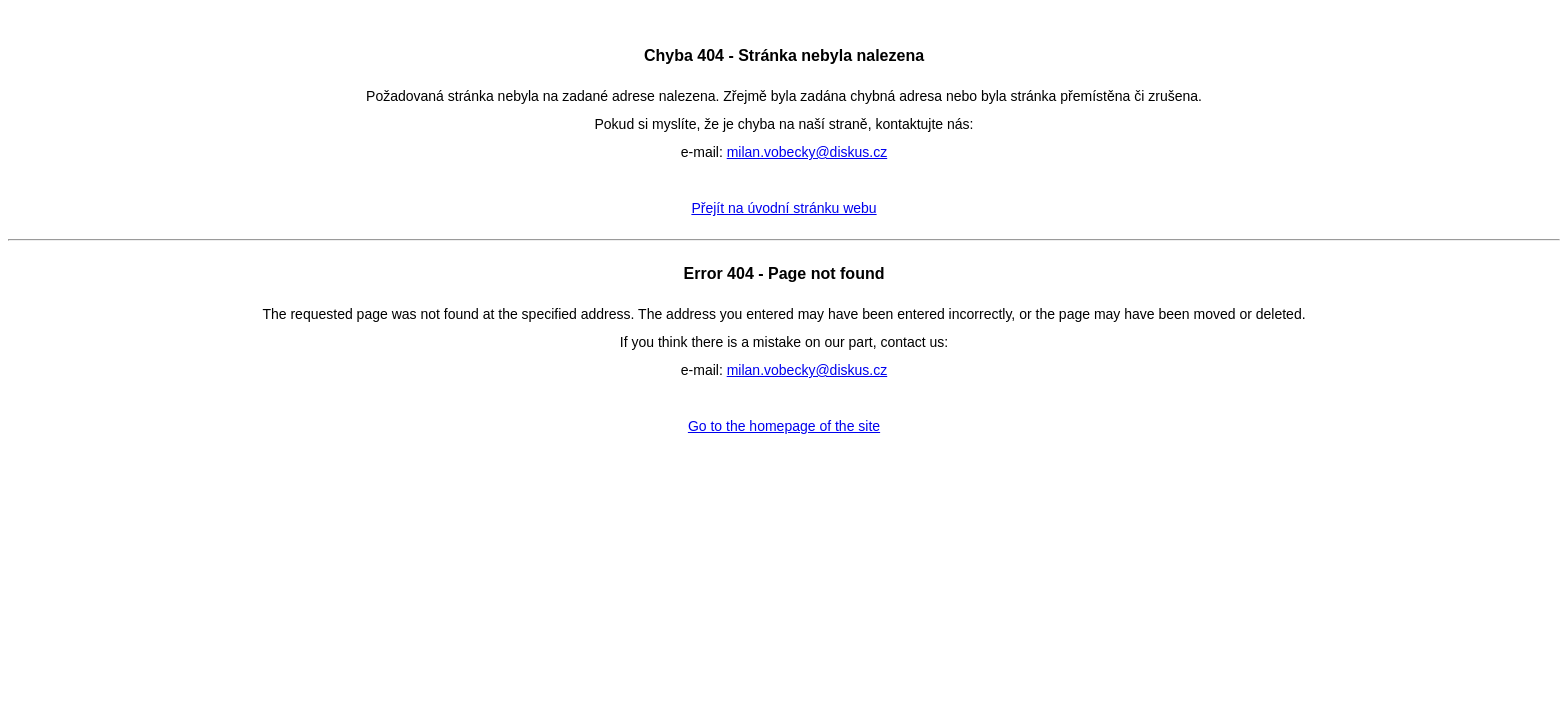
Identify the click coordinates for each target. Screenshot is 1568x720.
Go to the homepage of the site (784, 426)
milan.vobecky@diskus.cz (807, 152)
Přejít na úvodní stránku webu (783, 208)
